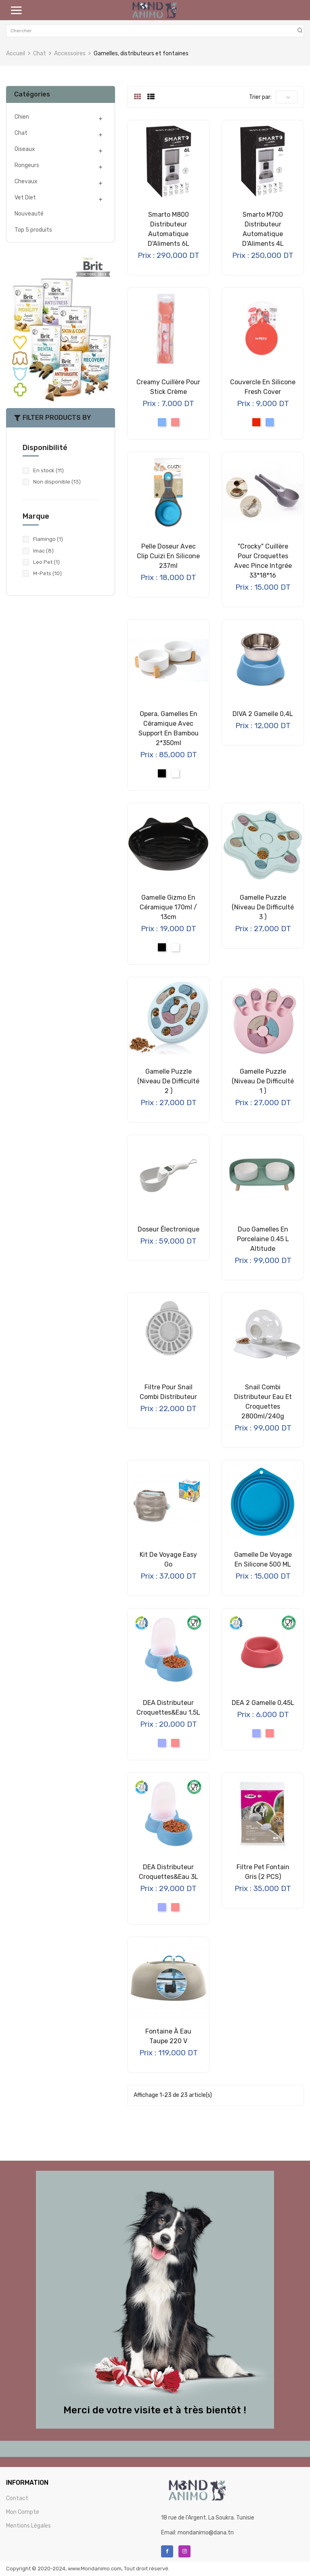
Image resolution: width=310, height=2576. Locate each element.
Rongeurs (27, 165)
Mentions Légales (28, 2525)
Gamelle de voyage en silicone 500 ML (263, 1559)
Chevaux (26, 181)
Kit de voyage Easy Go (168, 1559)
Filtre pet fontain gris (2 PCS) (263, 1872)
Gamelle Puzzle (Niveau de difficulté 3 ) (263, 907)
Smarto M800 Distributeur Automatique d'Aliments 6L (168, 229)
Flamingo (48, 539)
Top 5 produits (33, 229)
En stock (48, 470)
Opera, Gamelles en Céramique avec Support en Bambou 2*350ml (168, 728)
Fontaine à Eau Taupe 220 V (168, 2036)
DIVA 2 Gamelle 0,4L (262, 714)
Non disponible (57, 482)
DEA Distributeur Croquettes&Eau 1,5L (168, 1707)
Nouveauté (29, 213)
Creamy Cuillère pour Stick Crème (168, 387)
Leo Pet (46, 562)
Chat (21, 133)
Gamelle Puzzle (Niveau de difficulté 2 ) (168, 1081)
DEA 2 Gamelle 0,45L (263, 1703)
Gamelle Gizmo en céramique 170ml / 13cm (168, 907)
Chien (22, 116)
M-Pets (47, 573)
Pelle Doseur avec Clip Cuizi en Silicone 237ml (168, 556)
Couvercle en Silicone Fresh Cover (262, 387)
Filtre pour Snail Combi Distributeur (168, 1392)
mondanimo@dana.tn (206, 2532)
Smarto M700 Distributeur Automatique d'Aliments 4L (263, 229)
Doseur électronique (168, 1229)
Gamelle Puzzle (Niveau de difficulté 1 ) (263, 1081)
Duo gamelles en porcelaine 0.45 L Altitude (263, 1238)
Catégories (32, 94)
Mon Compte (22, 2512)
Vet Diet (25, 197)
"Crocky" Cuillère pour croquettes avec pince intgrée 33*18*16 (263, 560)
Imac (43, 551)
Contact (17, 2498)
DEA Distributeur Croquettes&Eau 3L (168, 1872)
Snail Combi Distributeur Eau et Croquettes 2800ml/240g (263, 1401)
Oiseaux (25, 149)
